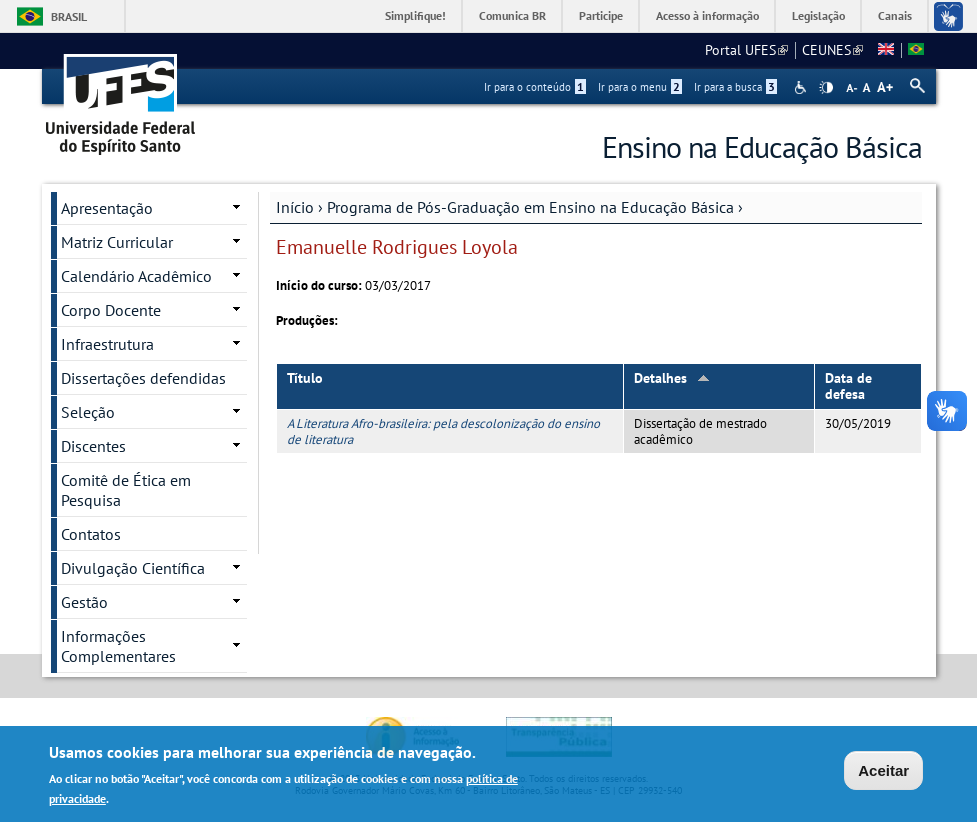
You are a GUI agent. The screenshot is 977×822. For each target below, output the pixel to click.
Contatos (91, 534)
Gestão (84, 602)
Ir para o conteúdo (535, 87)
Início (295, 207)
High (826, 88)
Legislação (818, 15)
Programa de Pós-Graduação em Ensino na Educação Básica (530, 207)
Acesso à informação (707, 15)
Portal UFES (746, 50)
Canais (895, 15)
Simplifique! (415, 15)
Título (305, 378)
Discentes (93, 446)
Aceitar (883, 773)
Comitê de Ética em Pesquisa (126, 490)
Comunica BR (512, 15)
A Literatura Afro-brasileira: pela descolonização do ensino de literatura (443, 431)
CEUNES (832, 50)
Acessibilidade (802, 87)
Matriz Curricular (117, 242)
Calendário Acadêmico (136, 276)
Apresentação (107, 208)
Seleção (88, 412)
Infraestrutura (107, 344)
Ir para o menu (640, 87)
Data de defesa (848, 386)
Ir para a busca (735, 87)
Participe (601, 15)
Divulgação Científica (133, 568)
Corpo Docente (111, 310)
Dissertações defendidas (143, 378)
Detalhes (672, 378)
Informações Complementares (118, 646)
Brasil (69, 16)
